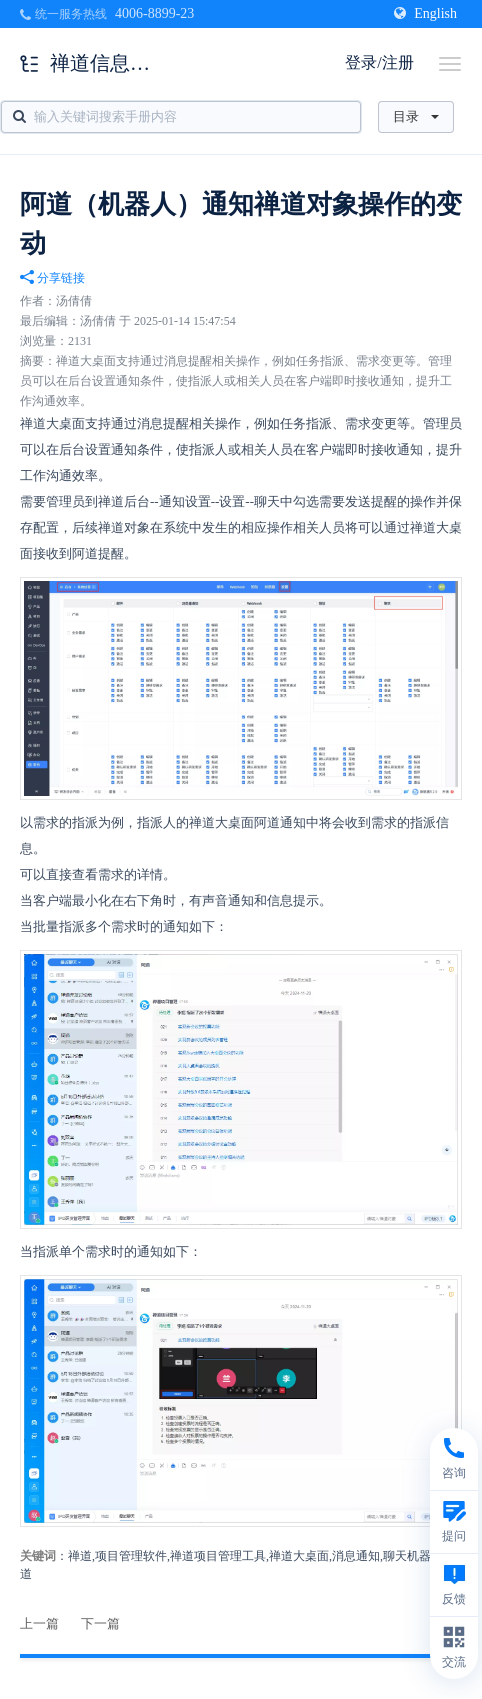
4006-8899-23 (154, 13)
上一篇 (39, 1623)
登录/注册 (379, 62)
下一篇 (100, 1623)
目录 (416, 116)
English (425, 13)
